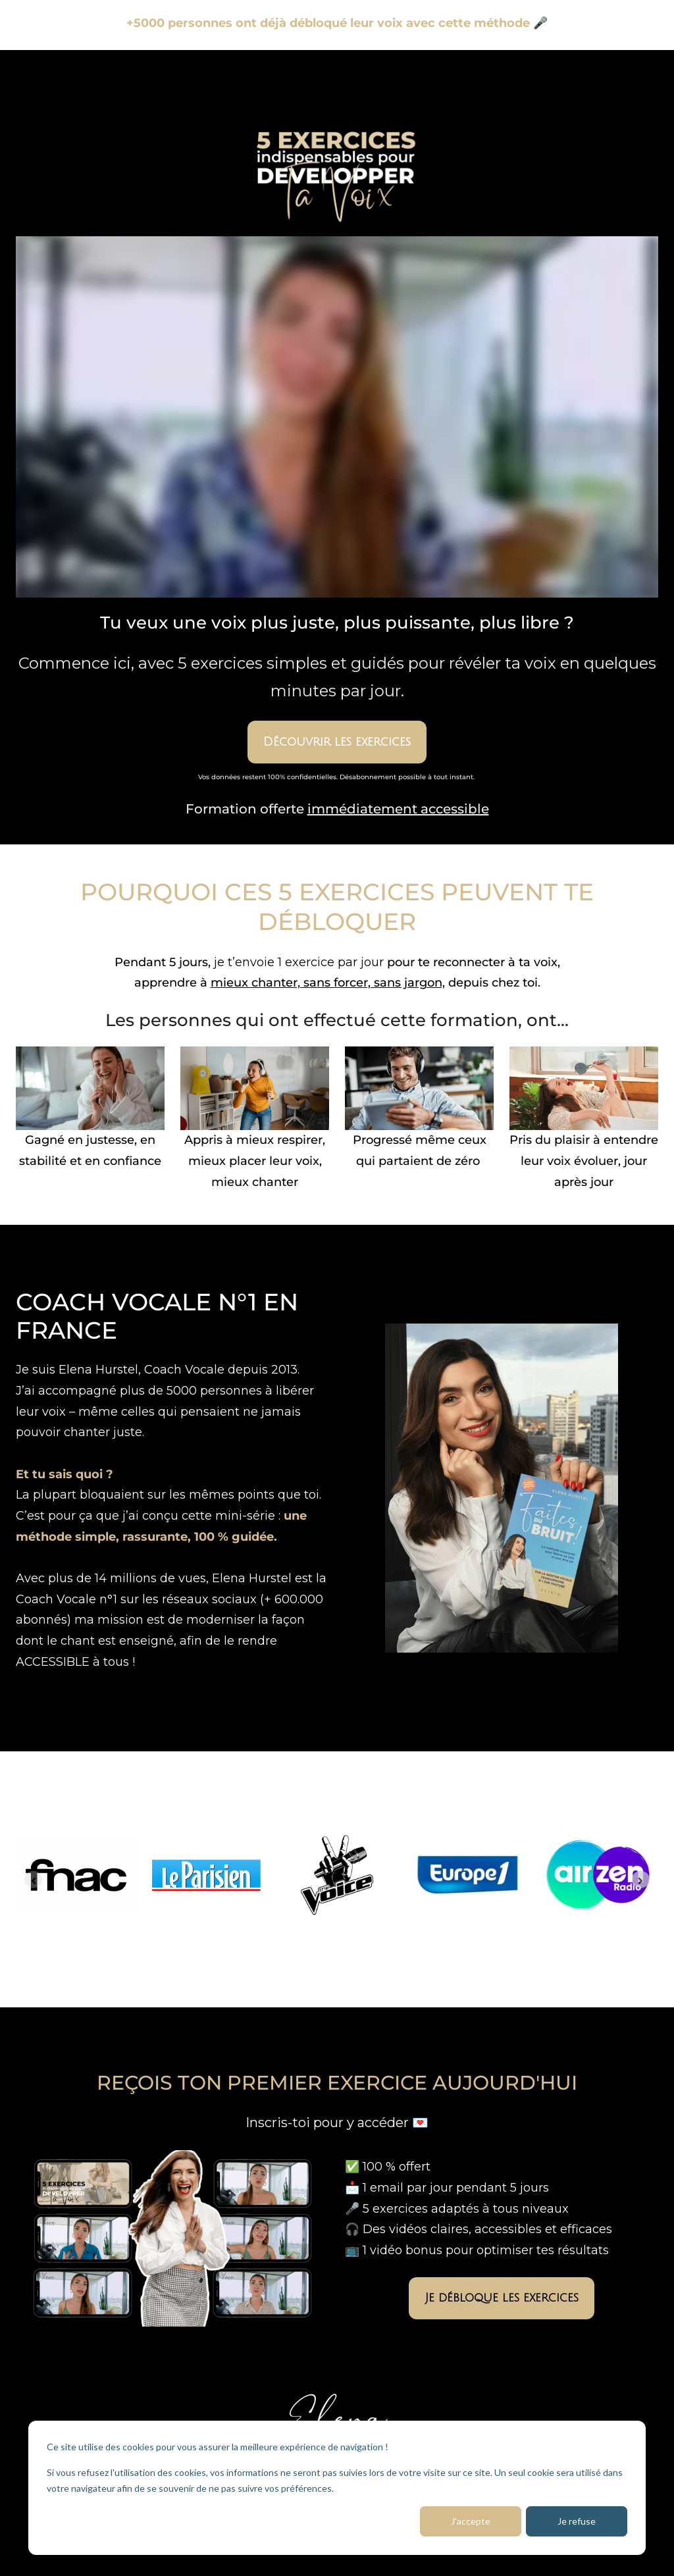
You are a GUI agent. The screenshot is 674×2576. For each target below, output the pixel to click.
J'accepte (470, 2521)
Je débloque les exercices (502, 2297)
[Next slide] (641, 1879)
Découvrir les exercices (337, 741)
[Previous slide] (33, 1879)
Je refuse (576, 2521)
